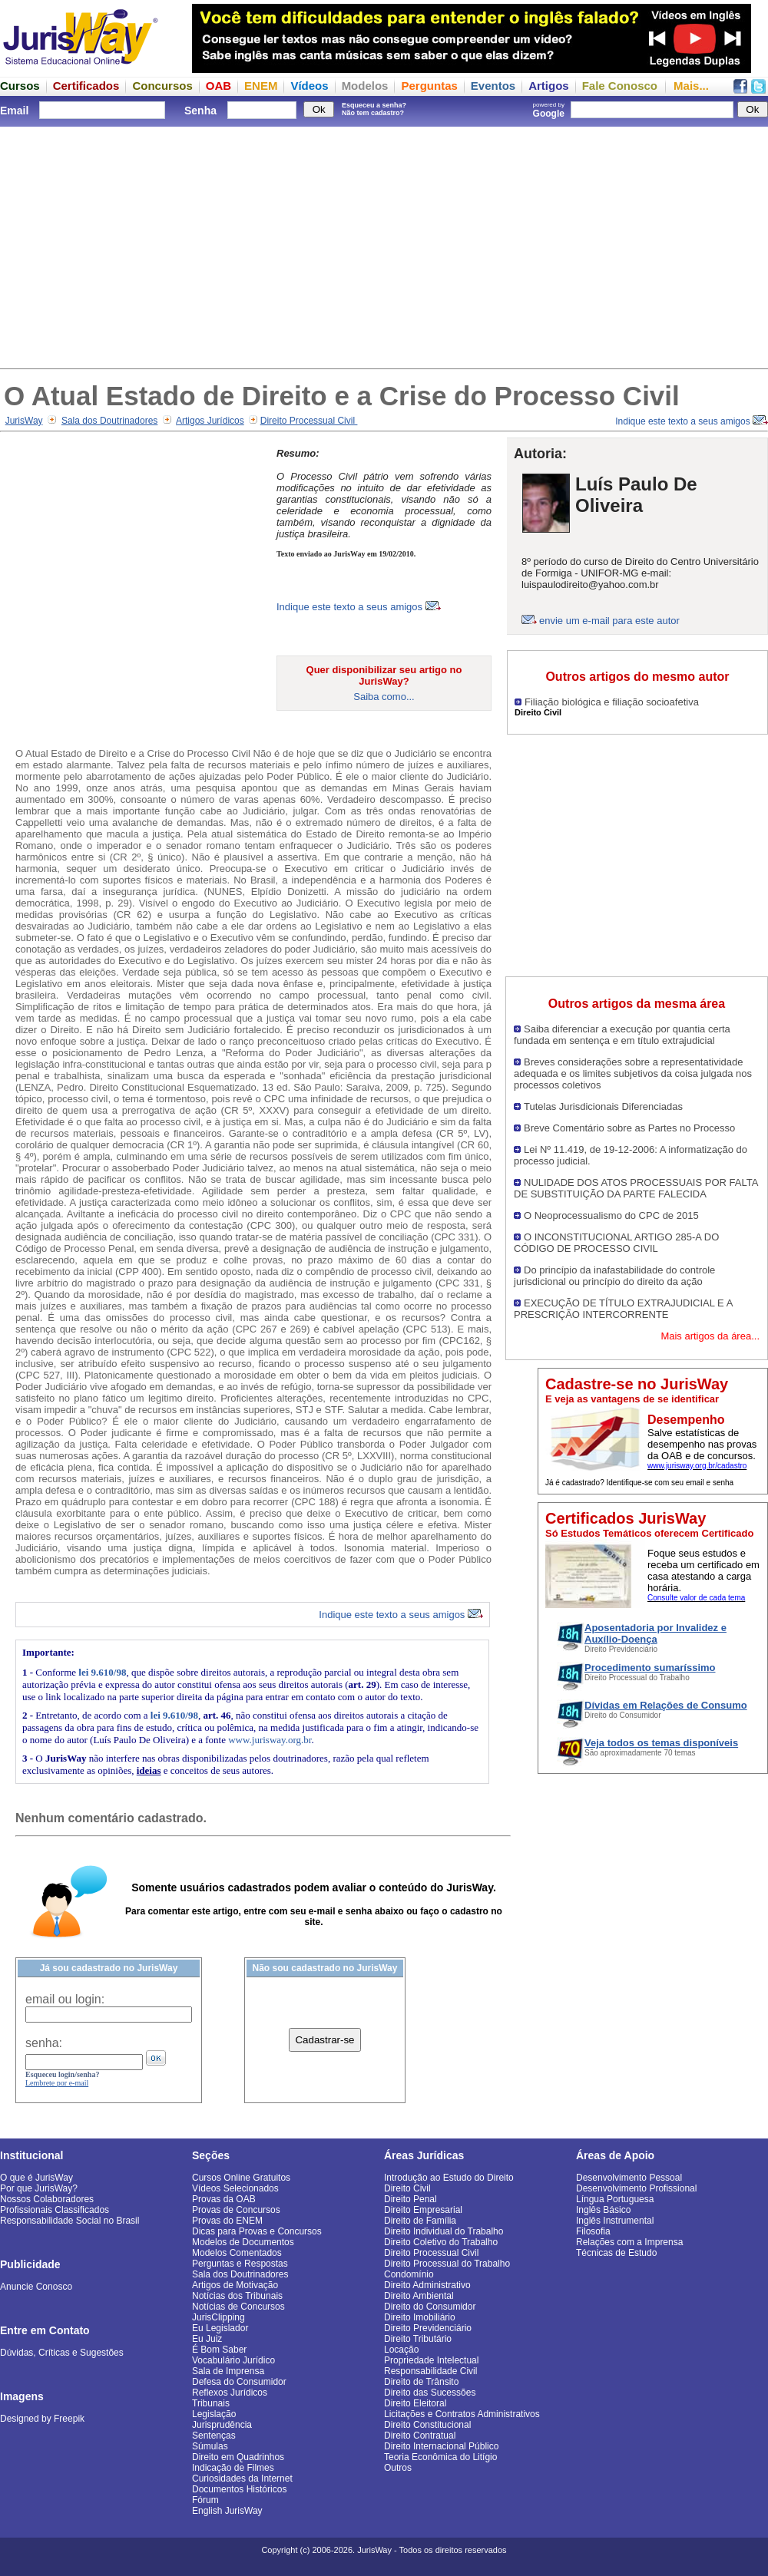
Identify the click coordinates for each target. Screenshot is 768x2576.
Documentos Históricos (239, 2489)
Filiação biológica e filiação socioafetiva (612, 702)
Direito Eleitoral (415, 2403)
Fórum (205, 2500)
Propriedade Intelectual (431, 2360)
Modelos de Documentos (243, 2242)
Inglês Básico (603, 2209)
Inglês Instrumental (615, 2220)
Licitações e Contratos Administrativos (462, 2414)
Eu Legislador (220, 2328)
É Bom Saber (219, 2349)
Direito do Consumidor (429, 2306)
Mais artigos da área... (710, 1336)
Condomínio (409, 2274)
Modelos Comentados (237, 2252)
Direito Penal (410, 2199)
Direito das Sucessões (429, 2392)
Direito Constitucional (427, 2424)
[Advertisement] (384, 245)
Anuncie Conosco (36, 2286)
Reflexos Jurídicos (229, 2392)
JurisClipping (218, 2317)
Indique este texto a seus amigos (691, 421)
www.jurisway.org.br (269, 1739)
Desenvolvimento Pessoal (629, 2177)
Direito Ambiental (419, 2295)
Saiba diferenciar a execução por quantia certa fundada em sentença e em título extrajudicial (622, 1034)
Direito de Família (420, 2220)
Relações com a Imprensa (629, 2242)
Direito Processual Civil (309, 420)
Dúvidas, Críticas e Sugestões (62, 2352)
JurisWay (24, 420)
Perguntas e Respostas (240, 2263)
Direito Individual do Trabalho (443, 2231)
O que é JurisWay (36, 2177)
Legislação (214, 2414)
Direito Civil (407, 2188)
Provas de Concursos (236, 2209)
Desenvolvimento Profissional (636, 2188)
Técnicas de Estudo (616, 2252)
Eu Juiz (207, 2338)
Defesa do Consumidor (239, 2381)
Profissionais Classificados (54, 2209)
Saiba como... (384, 696)
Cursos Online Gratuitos (241, 2177)
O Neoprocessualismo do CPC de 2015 (611, 1215)
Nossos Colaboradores (47, 2199)
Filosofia (593, 2231)
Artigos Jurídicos (210, 420)
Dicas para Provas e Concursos (257, 2231)
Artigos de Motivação (235, 2285)
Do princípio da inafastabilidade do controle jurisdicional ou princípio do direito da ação (614, 1275)
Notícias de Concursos (238, 2306)
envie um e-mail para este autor (609, 620)
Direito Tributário (418, 2338)
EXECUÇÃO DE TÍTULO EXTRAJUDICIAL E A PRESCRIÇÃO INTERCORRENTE (623, 1308)
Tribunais (211, 2403)
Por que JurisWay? (39, 2188)
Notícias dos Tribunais (237, 2295)
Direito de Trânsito (421, 2381)
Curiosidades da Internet (242, 2478)
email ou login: (64, 1999)
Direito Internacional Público (441, 2446)
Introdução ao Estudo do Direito (449, 2177)
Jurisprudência (222, 2424)
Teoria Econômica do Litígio (440, 2457)
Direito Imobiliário (419, 2317)
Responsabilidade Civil (430, 2371)
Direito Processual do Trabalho (447, 2263)
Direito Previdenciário (428, 2328)
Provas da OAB (224, 2199)
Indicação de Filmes (233, 2467)
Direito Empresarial (423, 2209)
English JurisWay (227, 2510)
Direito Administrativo (427, 2285)
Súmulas (210, 2446)
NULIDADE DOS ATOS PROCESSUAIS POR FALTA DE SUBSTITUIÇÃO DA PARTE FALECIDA (636, 1188)
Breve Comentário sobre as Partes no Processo (629, 1128)
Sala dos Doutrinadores (109, 420)
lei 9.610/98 (102, 1672)
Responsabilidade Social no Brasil (69, 2220)
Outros (398, 2467)
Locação (401, 2349)
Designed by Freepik (42, 2418)
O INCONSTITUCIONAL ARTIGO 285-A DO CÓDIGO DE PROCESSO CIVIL (616, 1242)
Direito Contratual (419, 2435)
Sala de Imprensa (228, 2371)
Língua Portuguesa (615, 2199)
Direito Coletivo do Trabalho (441, 2242)
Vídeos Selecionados (235, 2188)
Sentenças (214, 2435)
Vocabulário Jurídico (233, 2360)
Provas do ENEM (227, 2220)
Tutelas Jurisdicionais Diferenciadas (603, 1106)
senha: (43, 2042)
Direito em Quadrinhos (238, 2457)
